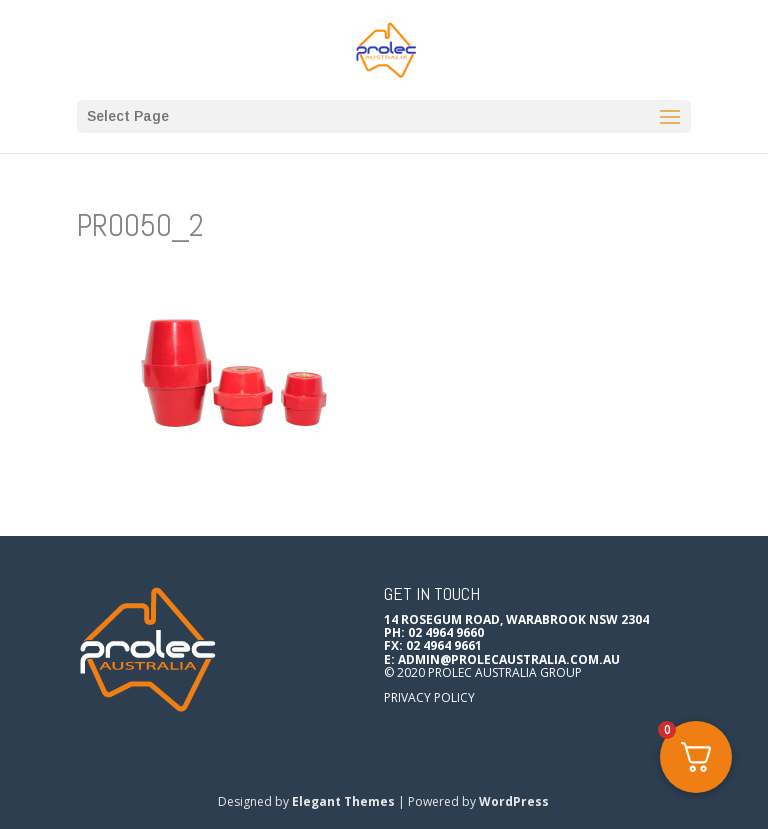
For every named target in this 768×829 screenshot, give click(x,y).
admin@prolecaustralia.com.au (509, 659)
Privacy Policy (429, 697)
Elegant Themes (343, 801)
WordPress (514, 801)
